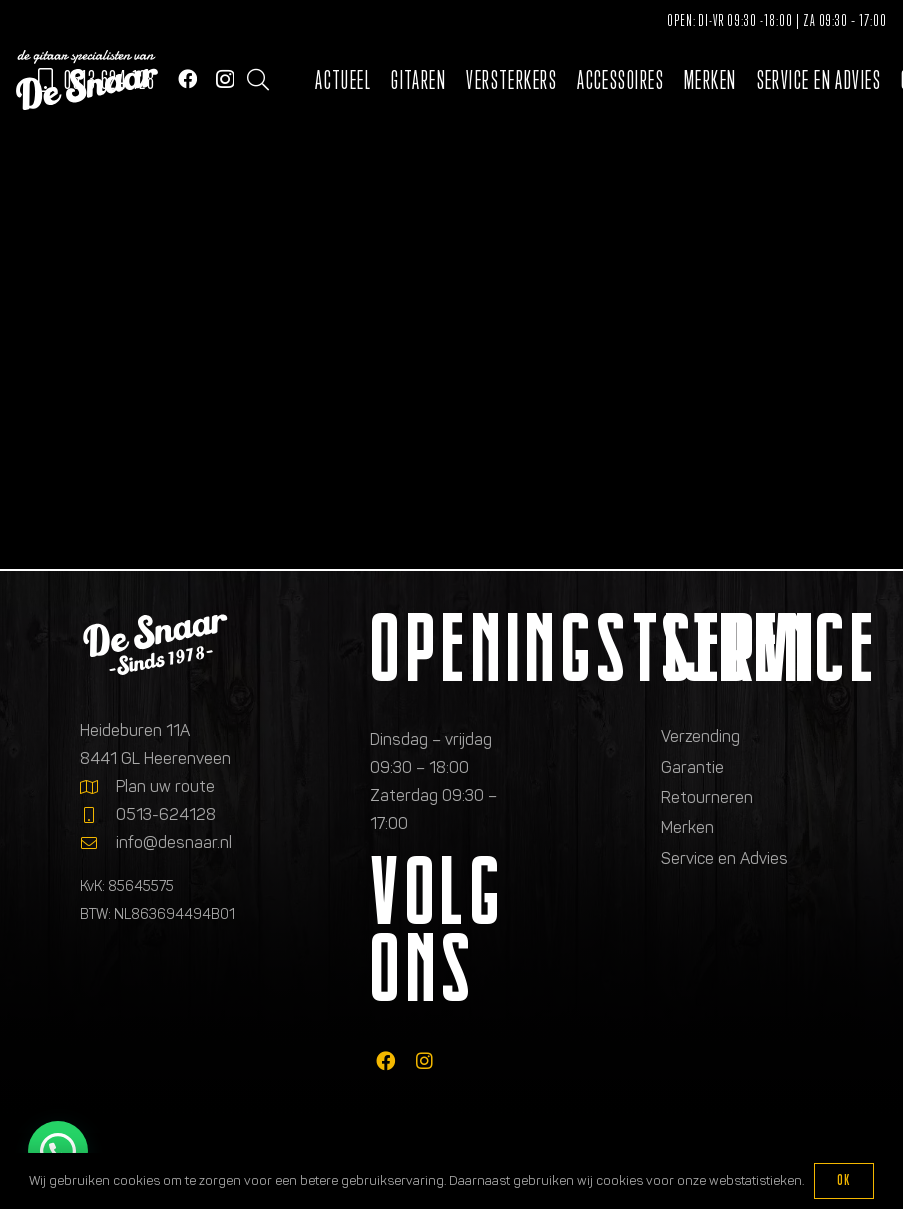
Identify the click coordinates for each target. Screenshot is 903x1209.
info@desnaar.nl (174, 842)
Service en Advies (724, 858)
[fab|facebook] (385, 1060)
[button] (258, 80)
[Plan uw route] (98, 787)
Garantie (692, 767)
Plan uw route (165, 786)
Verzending (700, 736)
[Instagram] (225, 79)
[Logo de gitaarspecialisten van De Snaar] (87, 80)
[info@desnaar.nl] (98, 843)
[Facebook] (187, 78)
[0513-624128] (98, 815)
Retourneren (707, 797)
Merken (687, 827)
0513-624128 (166, 814)
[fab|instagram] (424, 1060)
